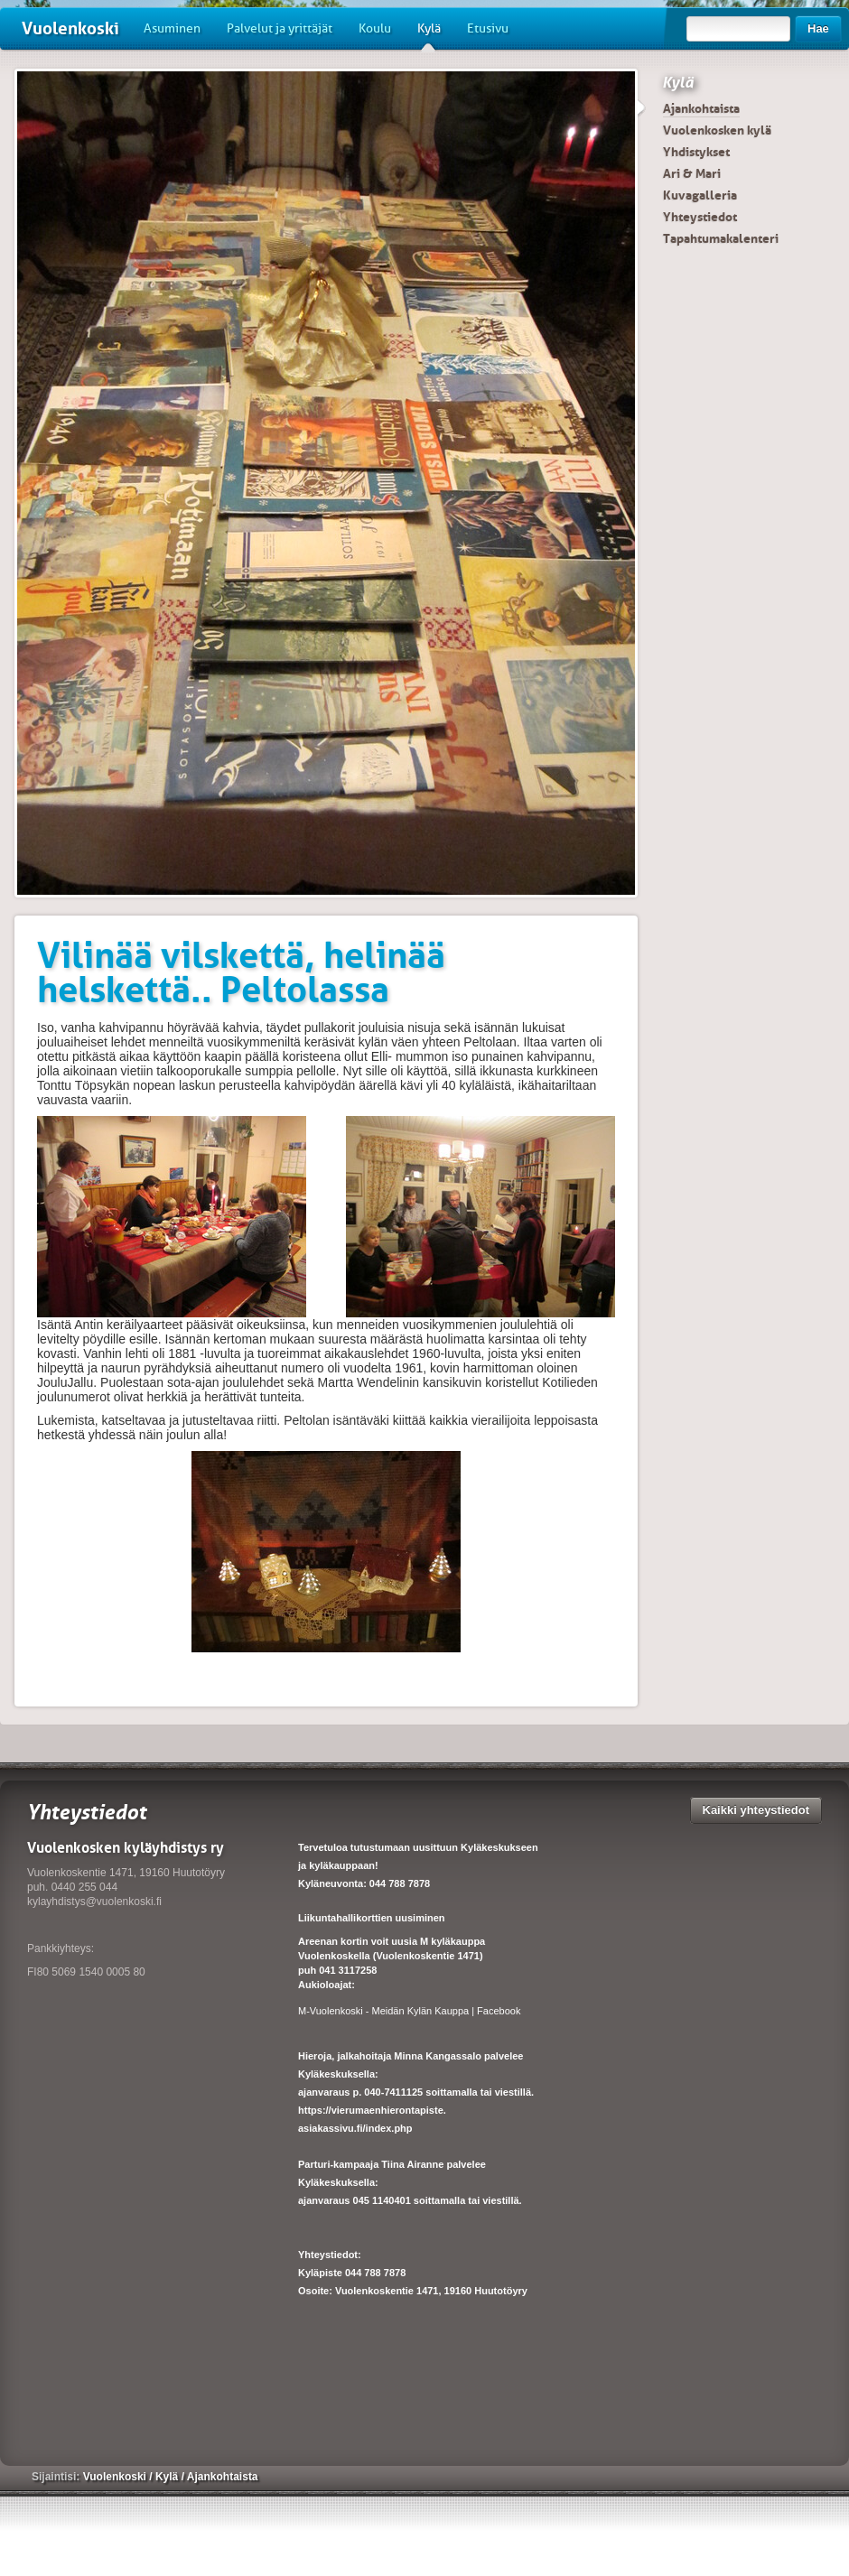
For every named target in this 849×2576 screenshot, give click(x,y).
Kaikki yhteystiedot (756, 1810)
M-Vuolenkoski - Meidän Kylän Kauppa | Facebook (409, 2010)
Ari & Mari (692, 173)
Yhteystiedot (700, 217)
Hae (818, 28)
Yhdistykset (696, 152)
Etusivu (487, 28)
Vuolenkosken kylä (717, 130)
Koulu (375, 28)
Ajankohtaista (701, 108)
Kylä (429, 35)
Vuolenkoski (70, 28)
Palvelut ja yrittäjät (279, 28)
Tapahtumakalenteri (721, 238)
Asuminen (172, 28)
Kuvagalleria (700, 195)
